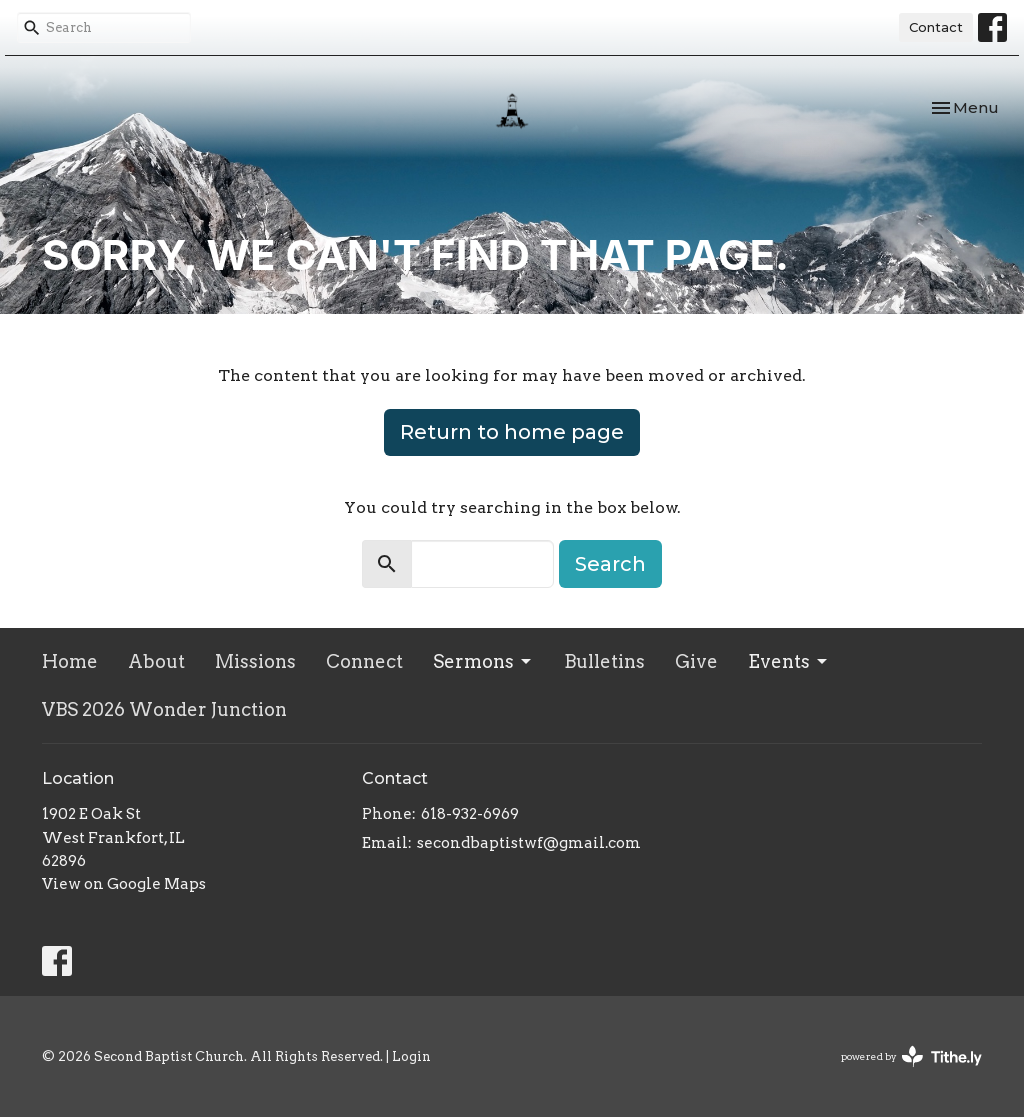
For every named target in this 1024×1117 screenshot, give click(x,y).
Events (789, 661)
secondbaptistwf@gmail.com (529, 843)
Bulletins (604, 661)
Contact (936, 27)
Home (70, 661)
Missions (255, 661)
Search (610, 564)
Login (411, 1056)
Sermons (483, 661)
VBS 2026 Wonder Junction (164, 709)
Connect (364, 661)
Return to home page (512, 432)
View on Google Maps (124, 884)
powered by (911, 1056)
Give (696, 661)
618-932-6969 (470, 814)
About (156, 661)
